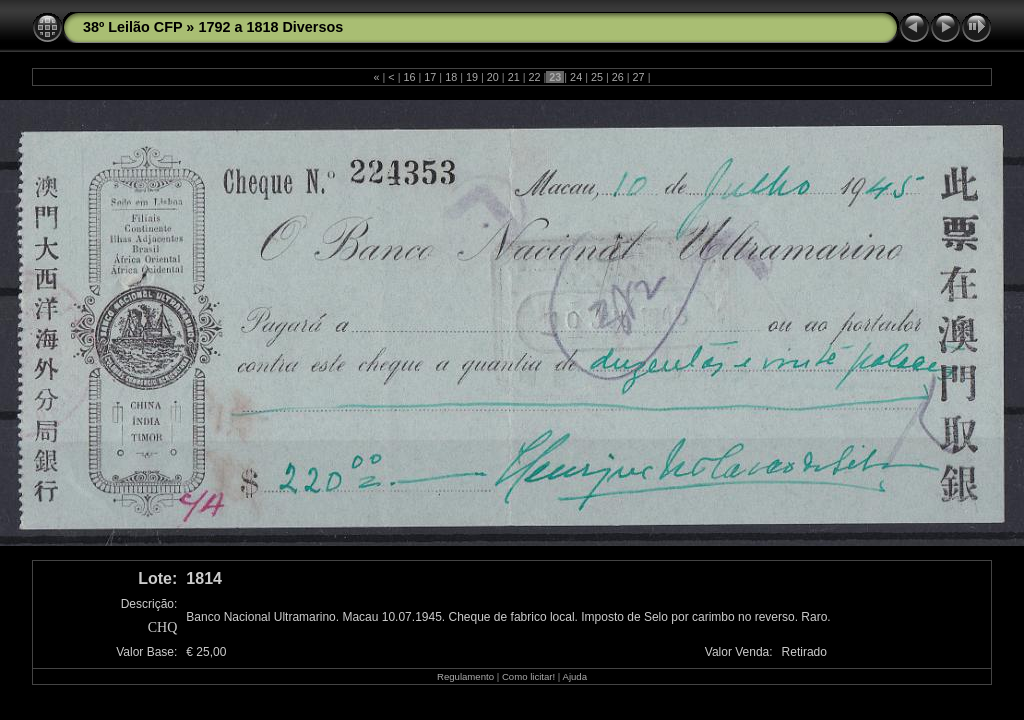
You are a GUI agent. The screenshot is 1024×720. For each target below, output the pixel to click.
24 (576, 77)
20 (493, 77)
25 (597, 77)
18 (451, 77)
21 (514, 77)
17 (430, 77)
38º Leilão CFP (132, 27)
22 (534, 77)
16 (410, 77)
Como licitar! (528, 676)
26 (618, 77)
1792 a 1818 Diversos (270, 27)
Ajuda (574, 676)
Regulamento (465, 676)
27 (639, 77)
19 (472, 77)
